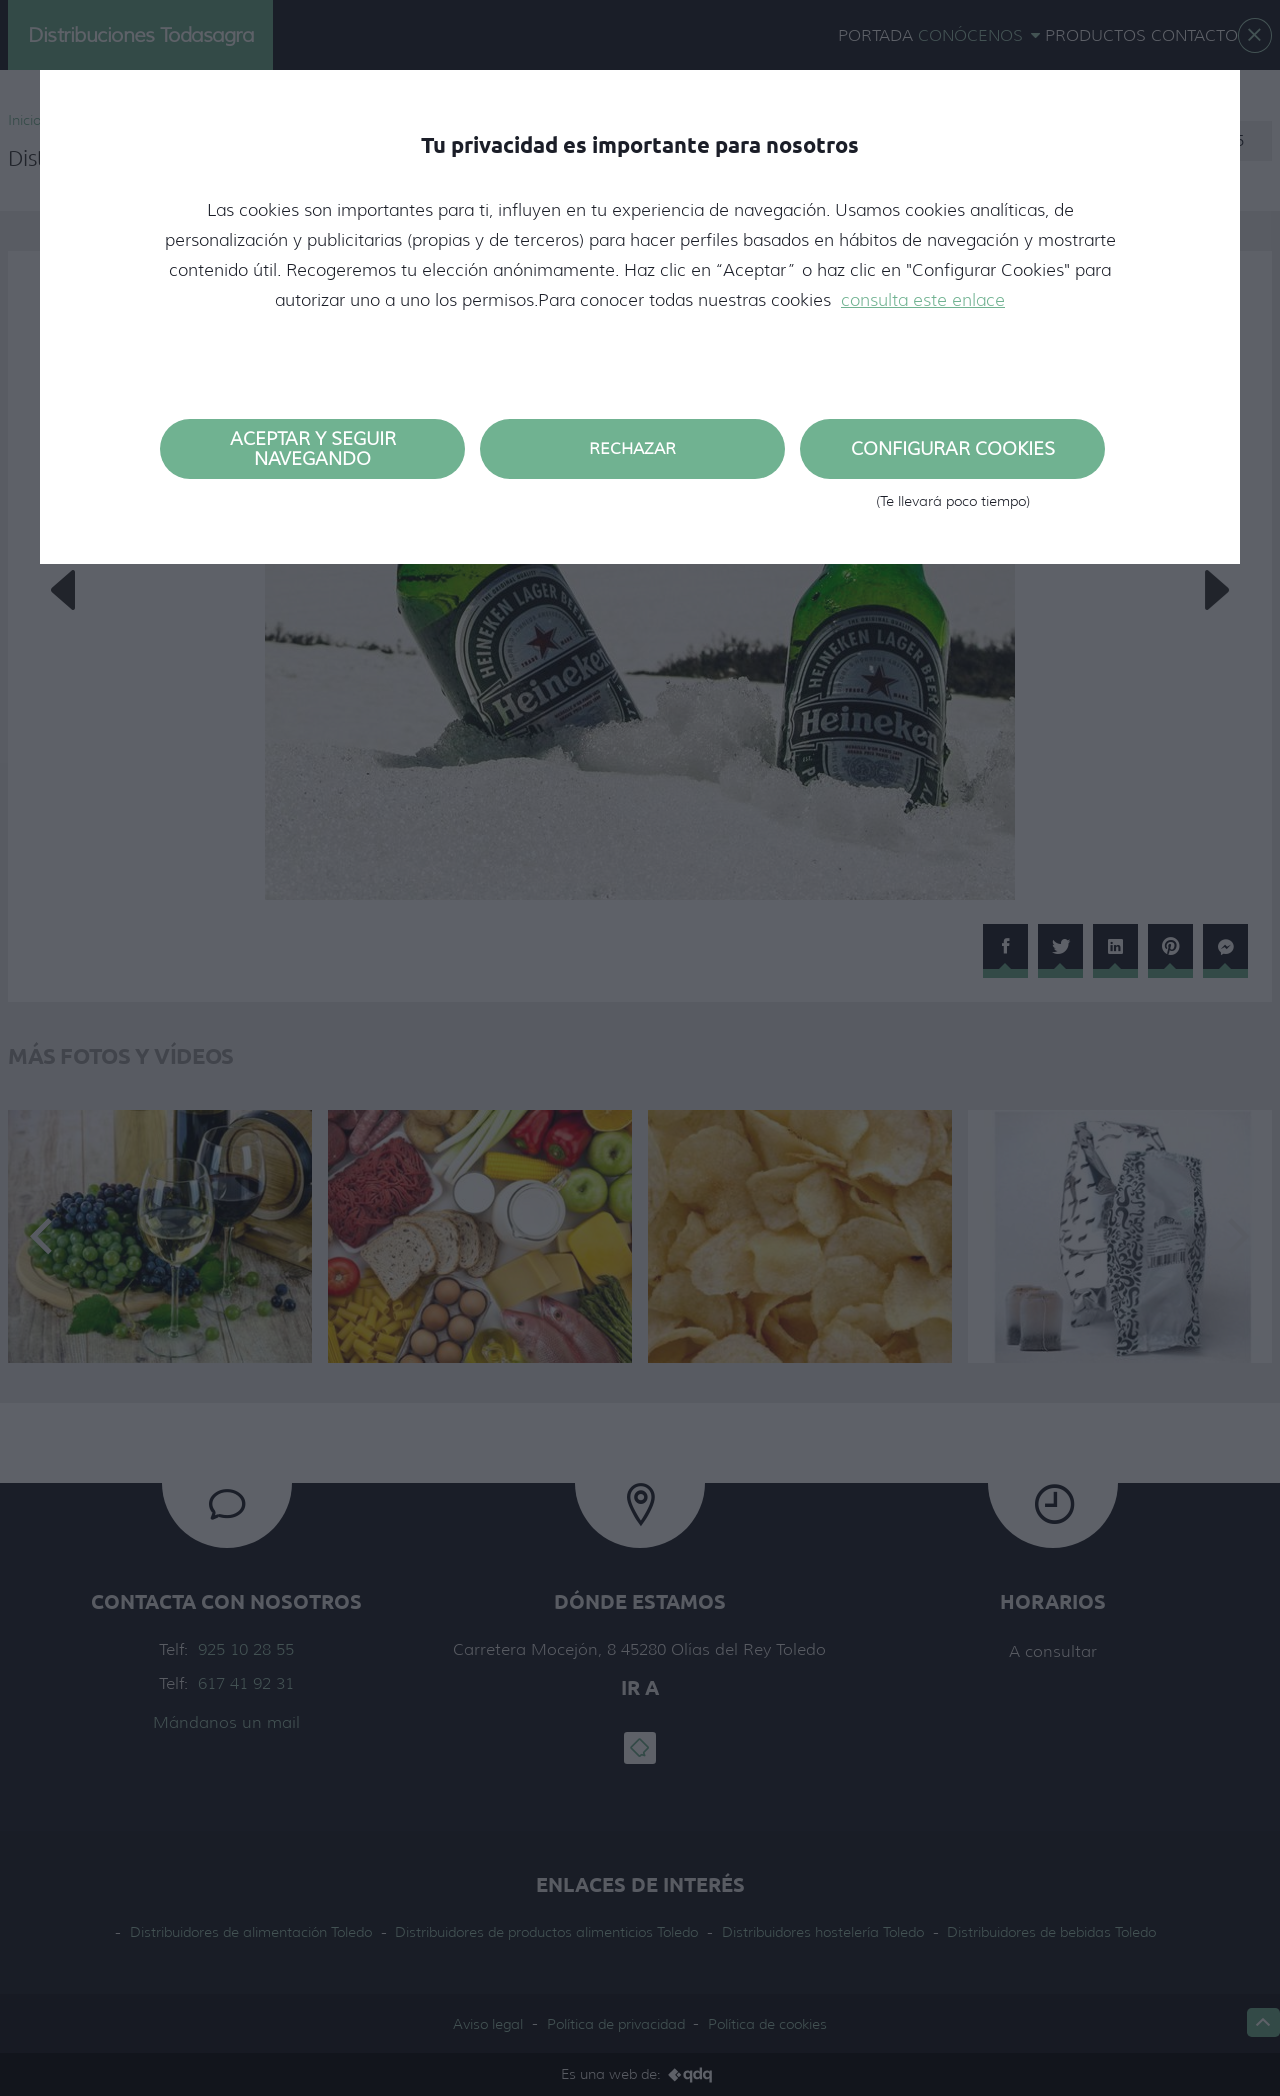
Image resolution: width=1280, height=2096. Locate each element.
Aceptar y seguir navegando (313, 449)
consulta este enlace (923, 300)
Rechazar (632, 448)
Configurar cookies (952, 458)
